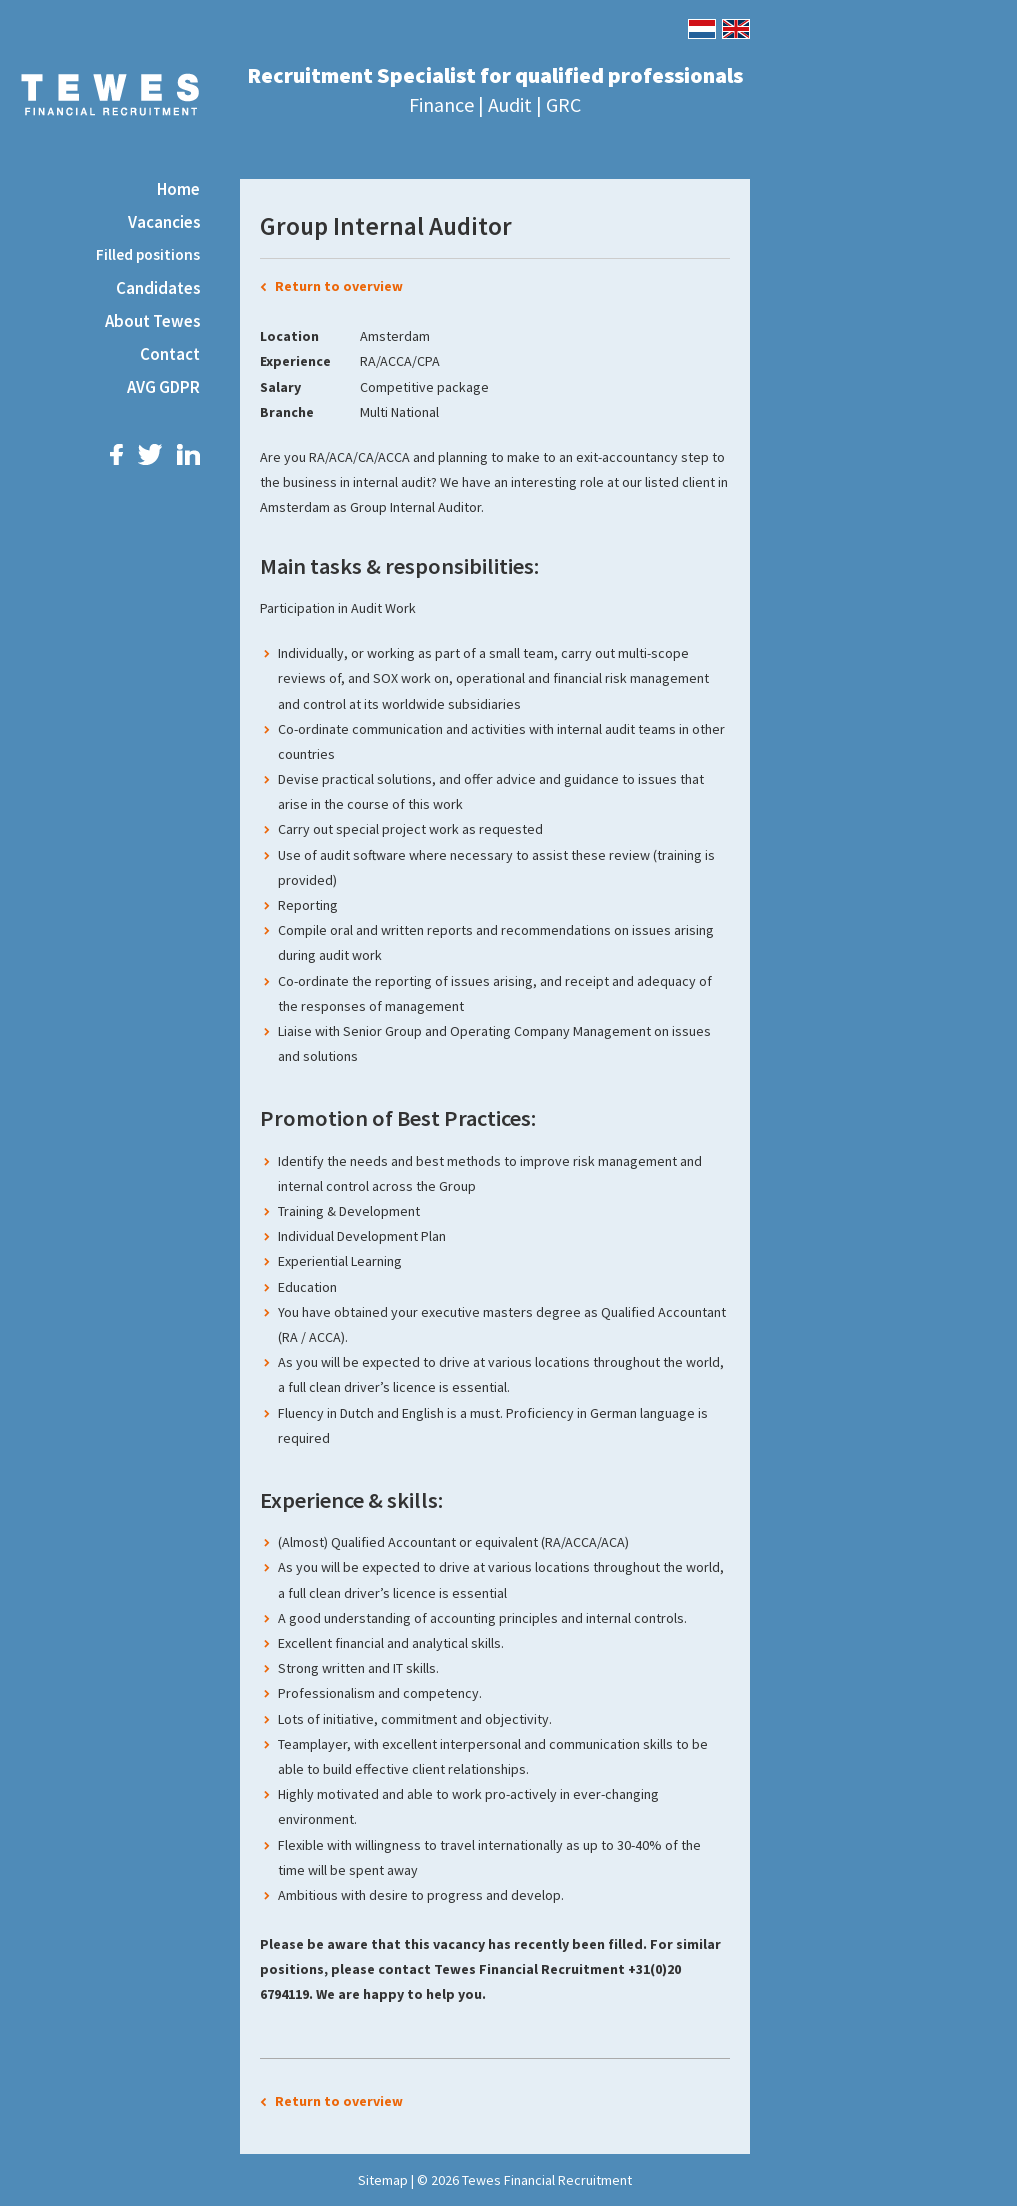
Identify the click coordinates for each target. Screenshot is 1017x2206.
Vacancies (164, 222)
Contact (170, 354)
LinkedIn (188, 454)
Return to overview (339, 286)
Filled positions (148, 254)
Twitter (150, 454)
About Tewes (152, 321)
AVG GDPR (163, 387)
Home (178, 189)
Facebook (116, 454)
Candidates (158, 288)
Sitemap (383, 2180)
